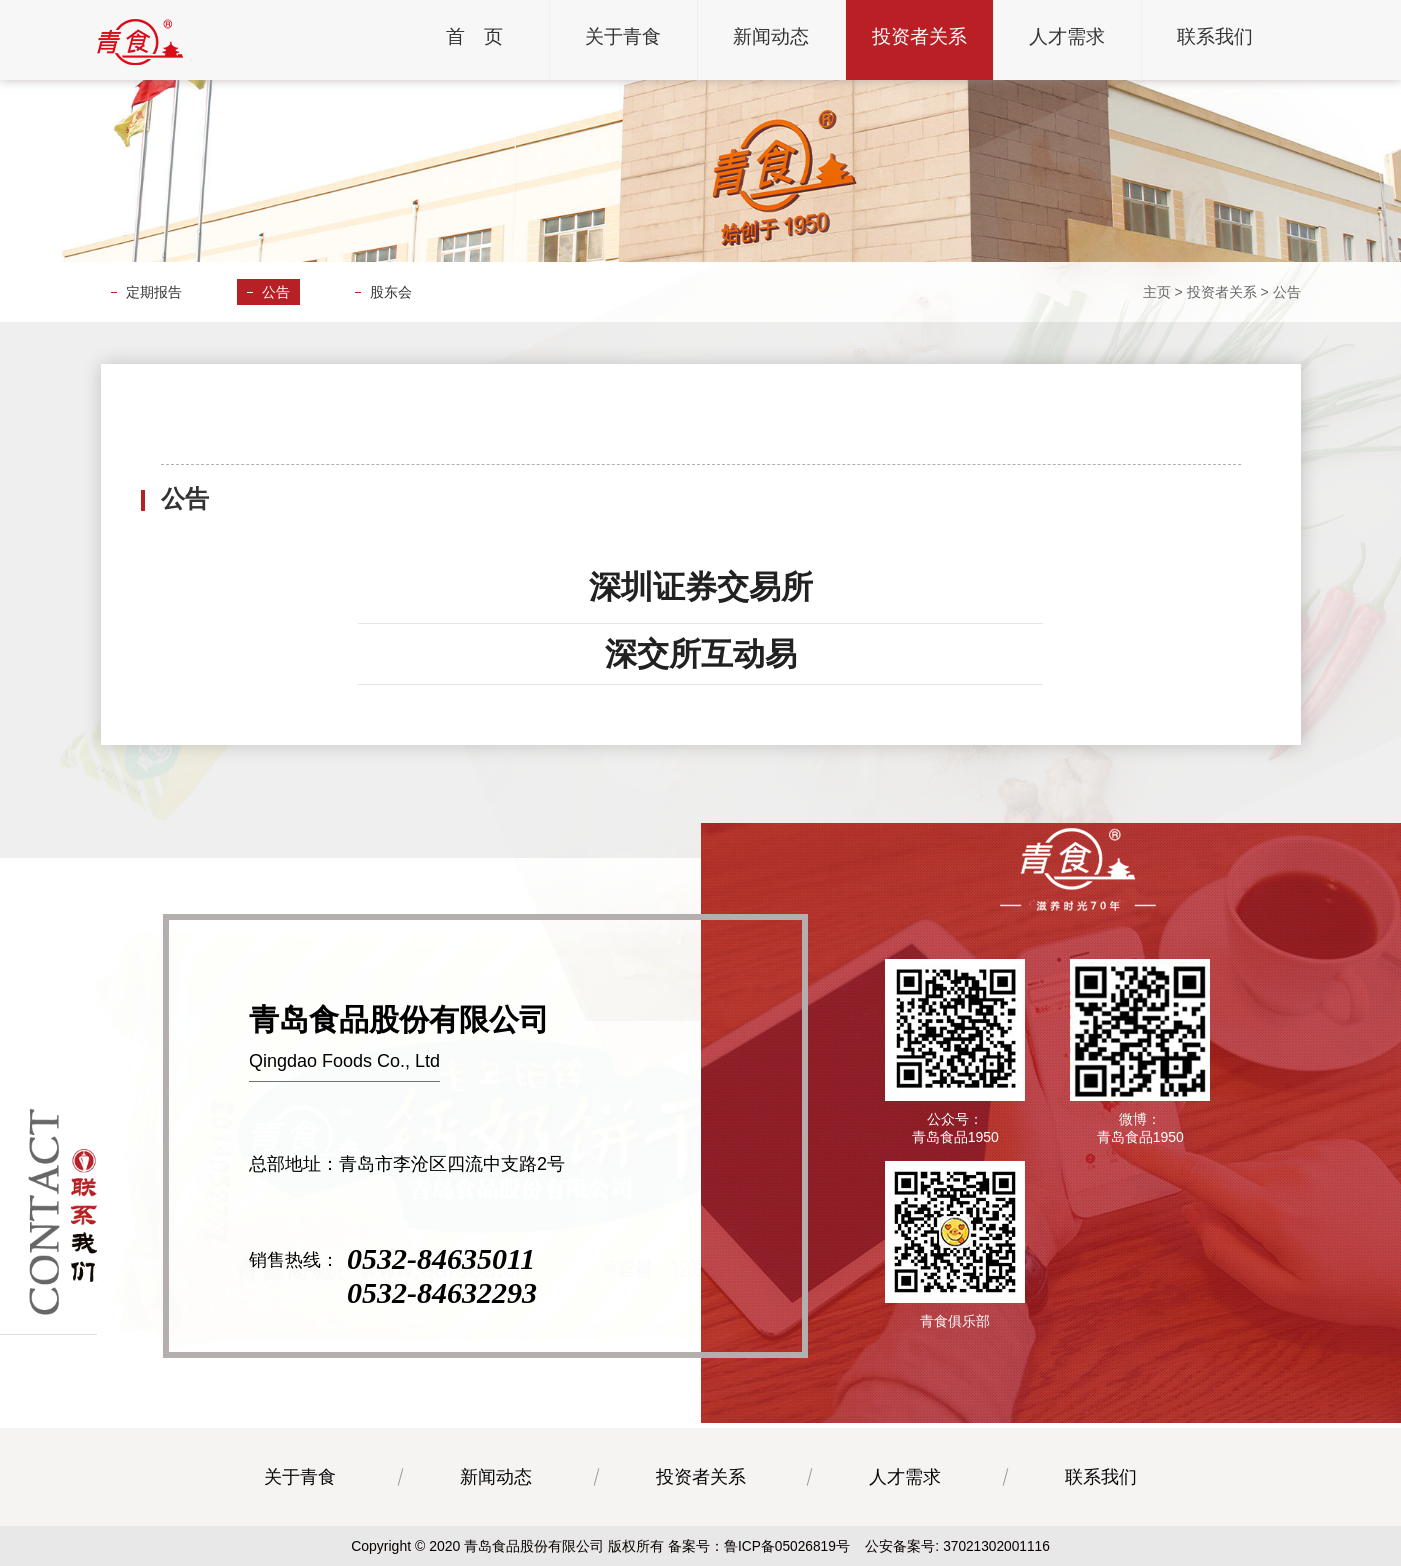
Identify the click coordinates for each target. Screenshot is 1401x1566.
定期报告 (154, 292)
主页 (1157, 292)
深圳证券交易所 (701, 587)
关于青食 (300, 1477)
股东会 (391, 292)
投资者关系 (1222, 292)
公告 (276, 292)
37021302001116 (997, 1546)
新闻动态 (496, 1477)
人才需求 (905, 1477)
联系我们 (1101, 1477)
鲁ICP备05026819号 (786, 1546)
